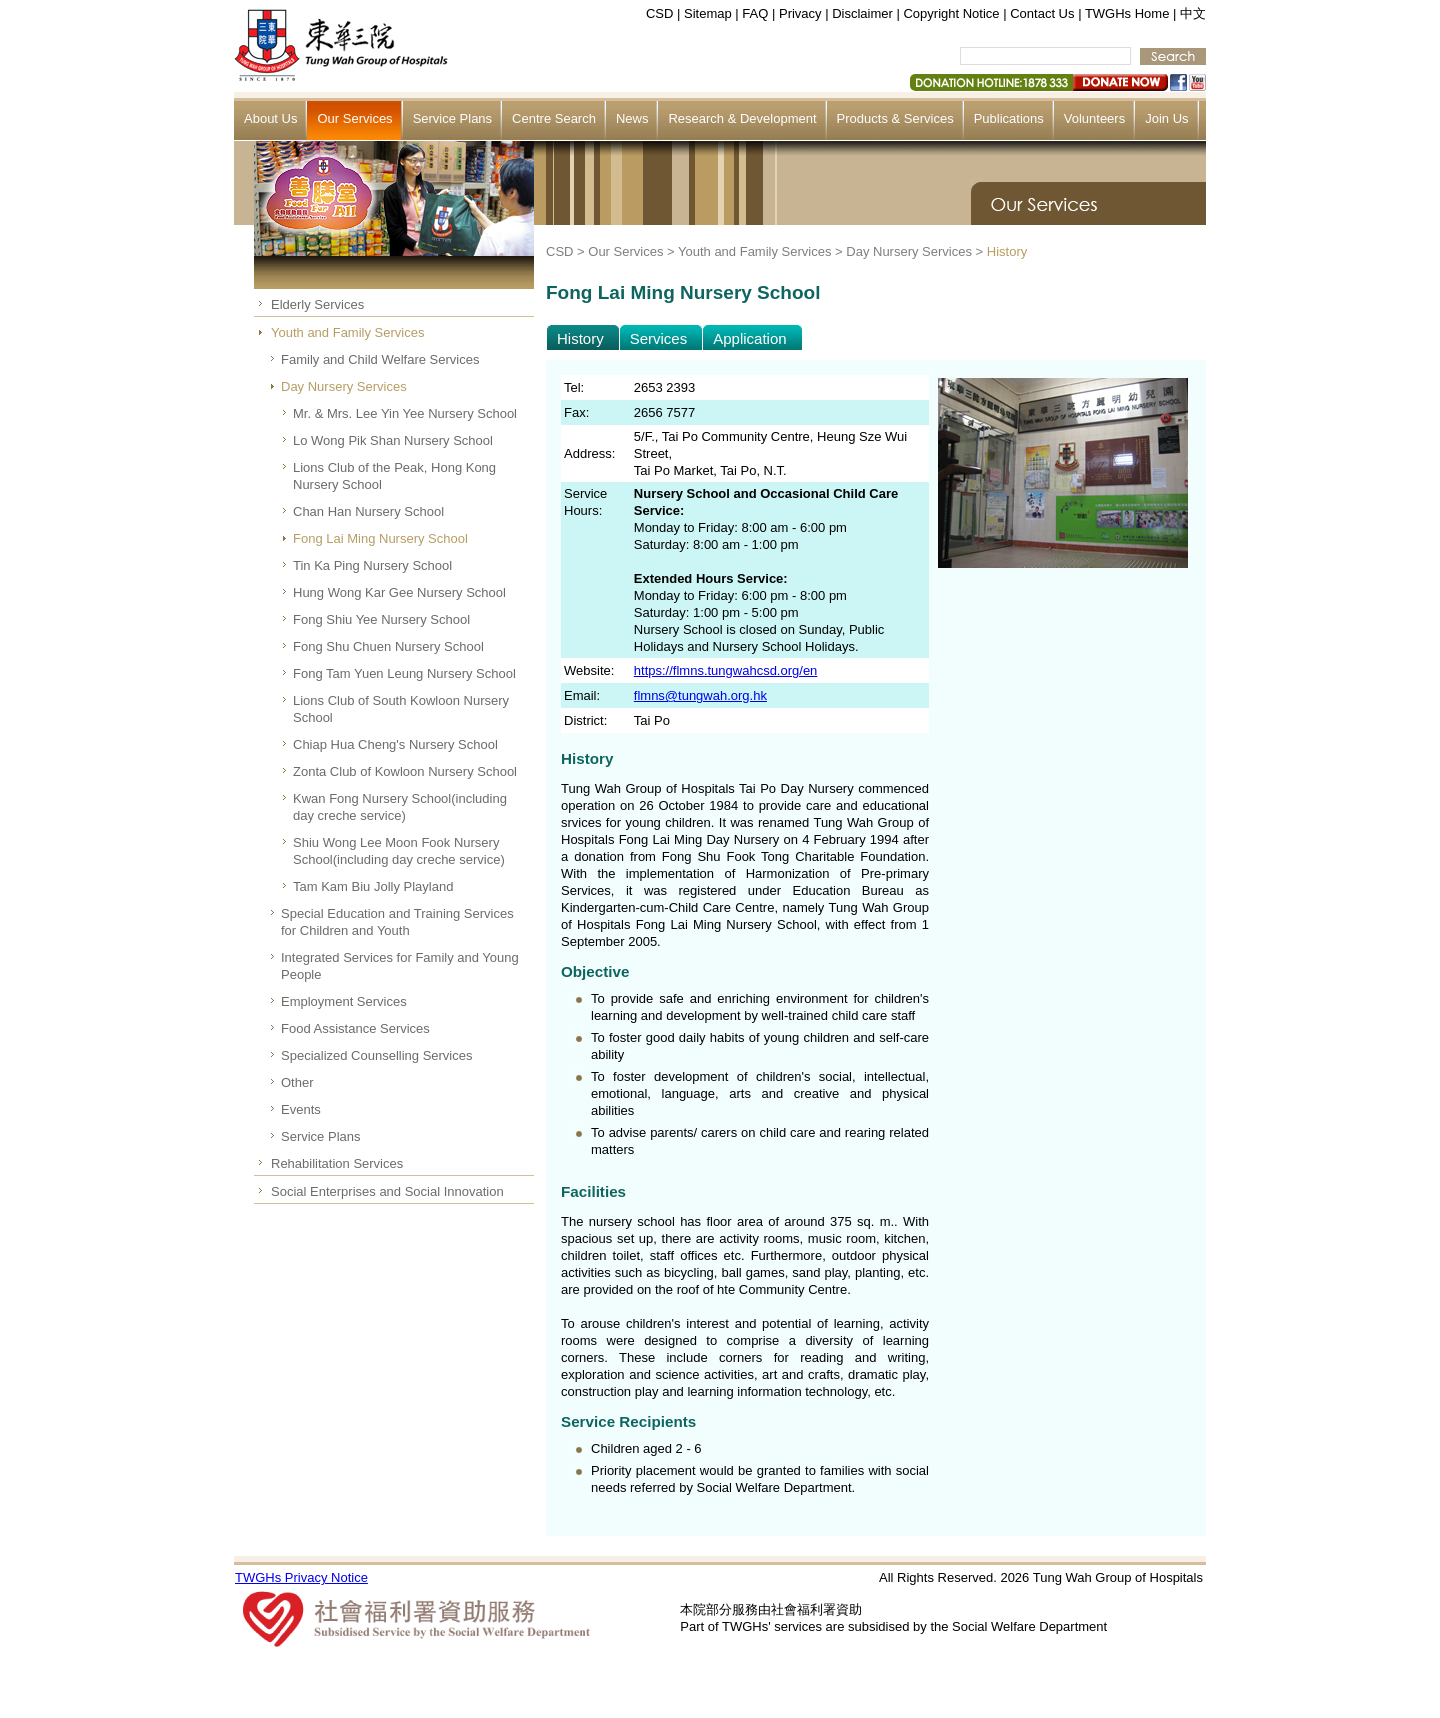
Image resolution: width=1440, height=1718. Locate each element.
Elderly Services (317, 304)
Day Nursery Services (344, 386)
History (1007, 251)
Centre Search (554, 118)
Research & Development (742, 118)
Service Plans (452, 118)
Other (297, 1082)
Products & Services (895, 118)
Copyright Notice (951, 13)
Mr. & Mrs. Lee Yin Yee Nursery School (405, 413)
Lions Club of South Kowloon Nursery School (401, 709)
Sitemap (708, 13)
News (632, 118)
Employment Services (344, 1001)
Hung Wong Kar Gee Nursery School (399, 592)
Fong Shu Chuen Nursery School (388, 646)
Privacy (800, 13)
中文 (1193, 13)
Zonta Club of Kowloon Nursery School (405, 771)
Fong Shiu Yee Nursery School (381, 619)
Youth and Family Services (347, 332)
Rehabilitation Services (337, 1163)
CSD (659, 13)
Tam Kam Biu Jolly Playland (373, 886)
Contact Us (1042, 13)
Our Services (354, 118)
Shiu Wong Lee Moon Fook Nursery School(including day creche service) (399, 851)
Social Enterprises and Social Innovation (387, 1191)
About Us (270, 118)
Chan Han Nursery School (368, 511)
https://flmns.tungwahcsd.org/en (726, 670)
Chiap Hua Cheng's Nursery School (395, 744)
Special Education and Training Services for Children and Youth (397, 922)
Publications (1009, 118)
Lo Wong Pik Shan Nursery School (393, 440)
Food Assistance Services (355, 1028)
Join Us (1166, 118)
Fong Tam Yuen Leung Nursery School (404, 673)
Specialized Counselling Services (377, 1055)
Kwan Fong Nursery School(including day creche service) (400, 807)
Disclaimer (862, 13)
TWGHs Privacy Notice (301, 1577)
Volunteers (1094, 118)
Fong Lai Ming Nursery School (380, 538)
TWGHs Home (1127, 13)
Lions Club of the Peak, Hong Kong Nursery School (394, 476)
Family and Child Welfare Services (380, 359)
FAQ (755, 13)
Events (301, 1109)
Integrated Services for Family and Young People (400, 966)
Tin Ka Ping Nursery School (372, 565)
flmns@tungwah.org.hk (700, 695)
